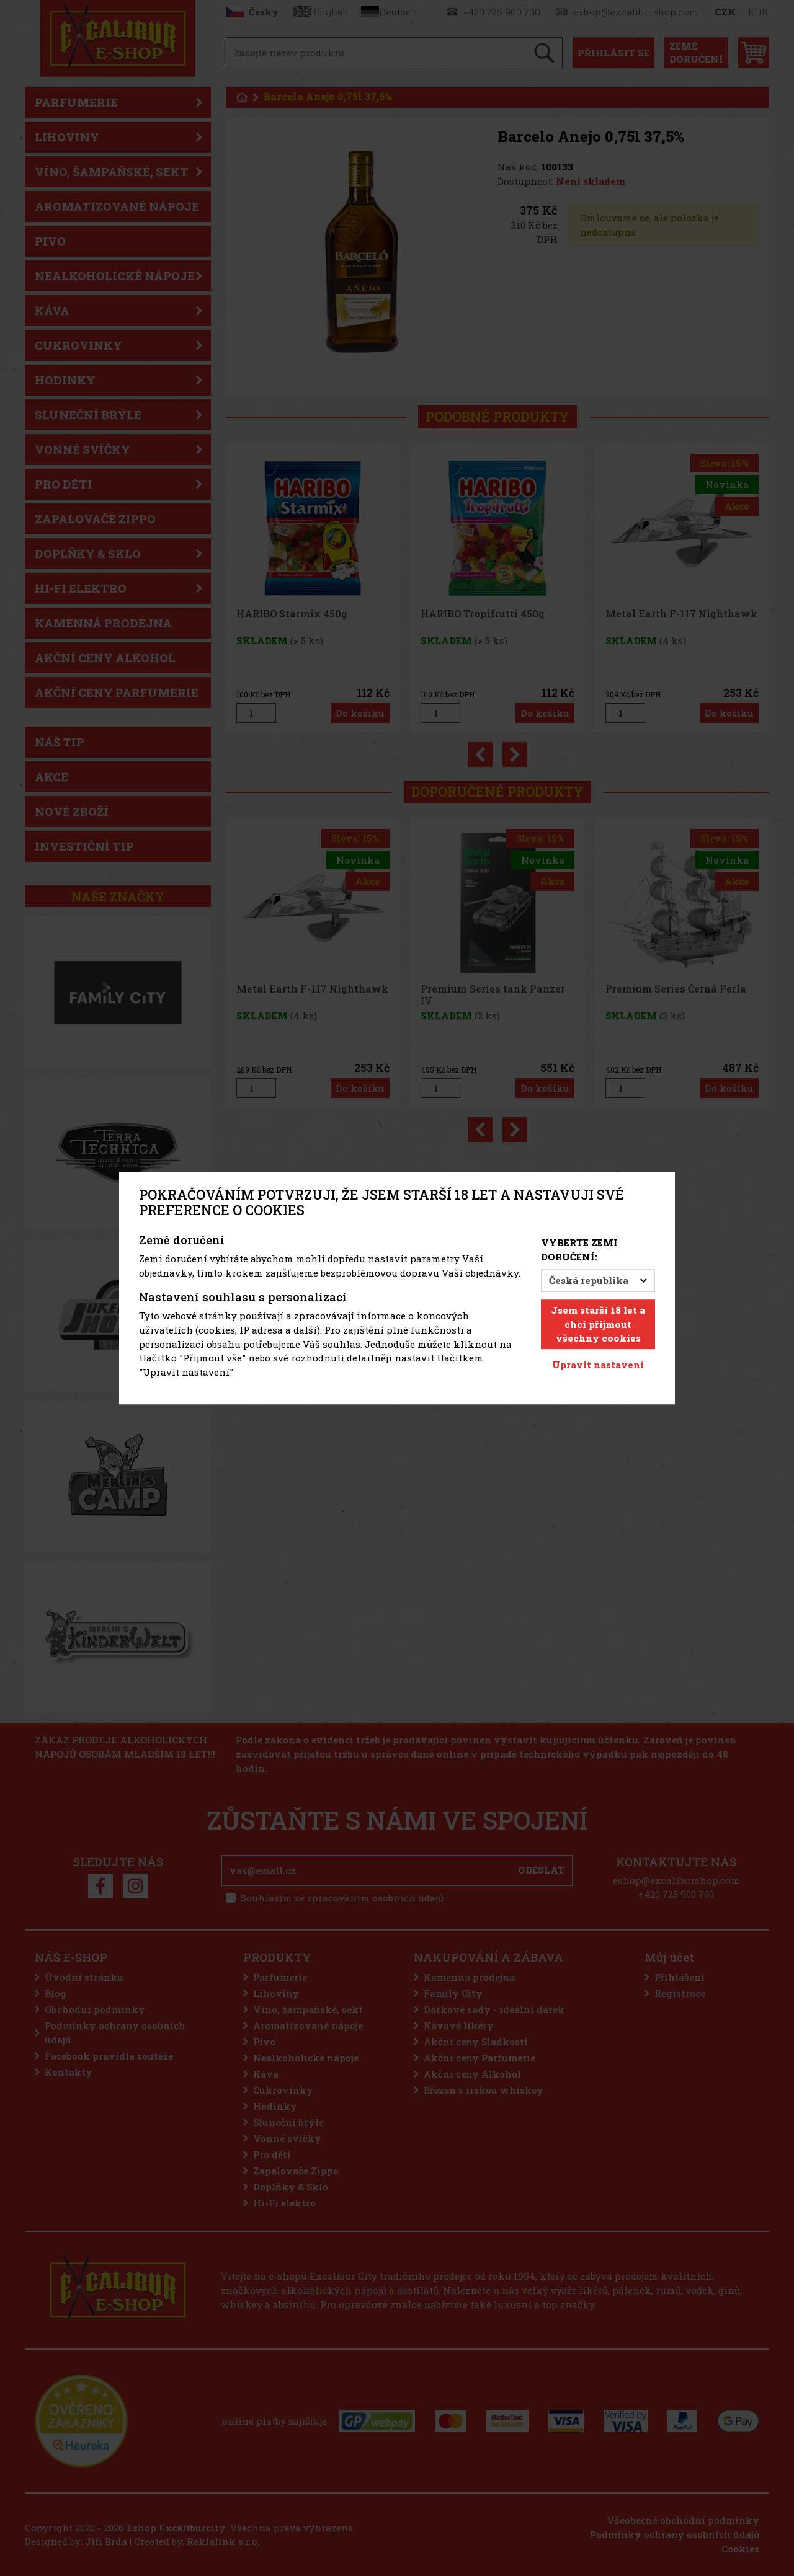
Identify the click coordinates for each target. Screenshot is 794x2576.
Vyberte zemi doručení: (579, 1250)
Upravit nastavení (598, 1364)
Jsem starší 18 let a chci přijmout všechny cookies (598, 1324)
